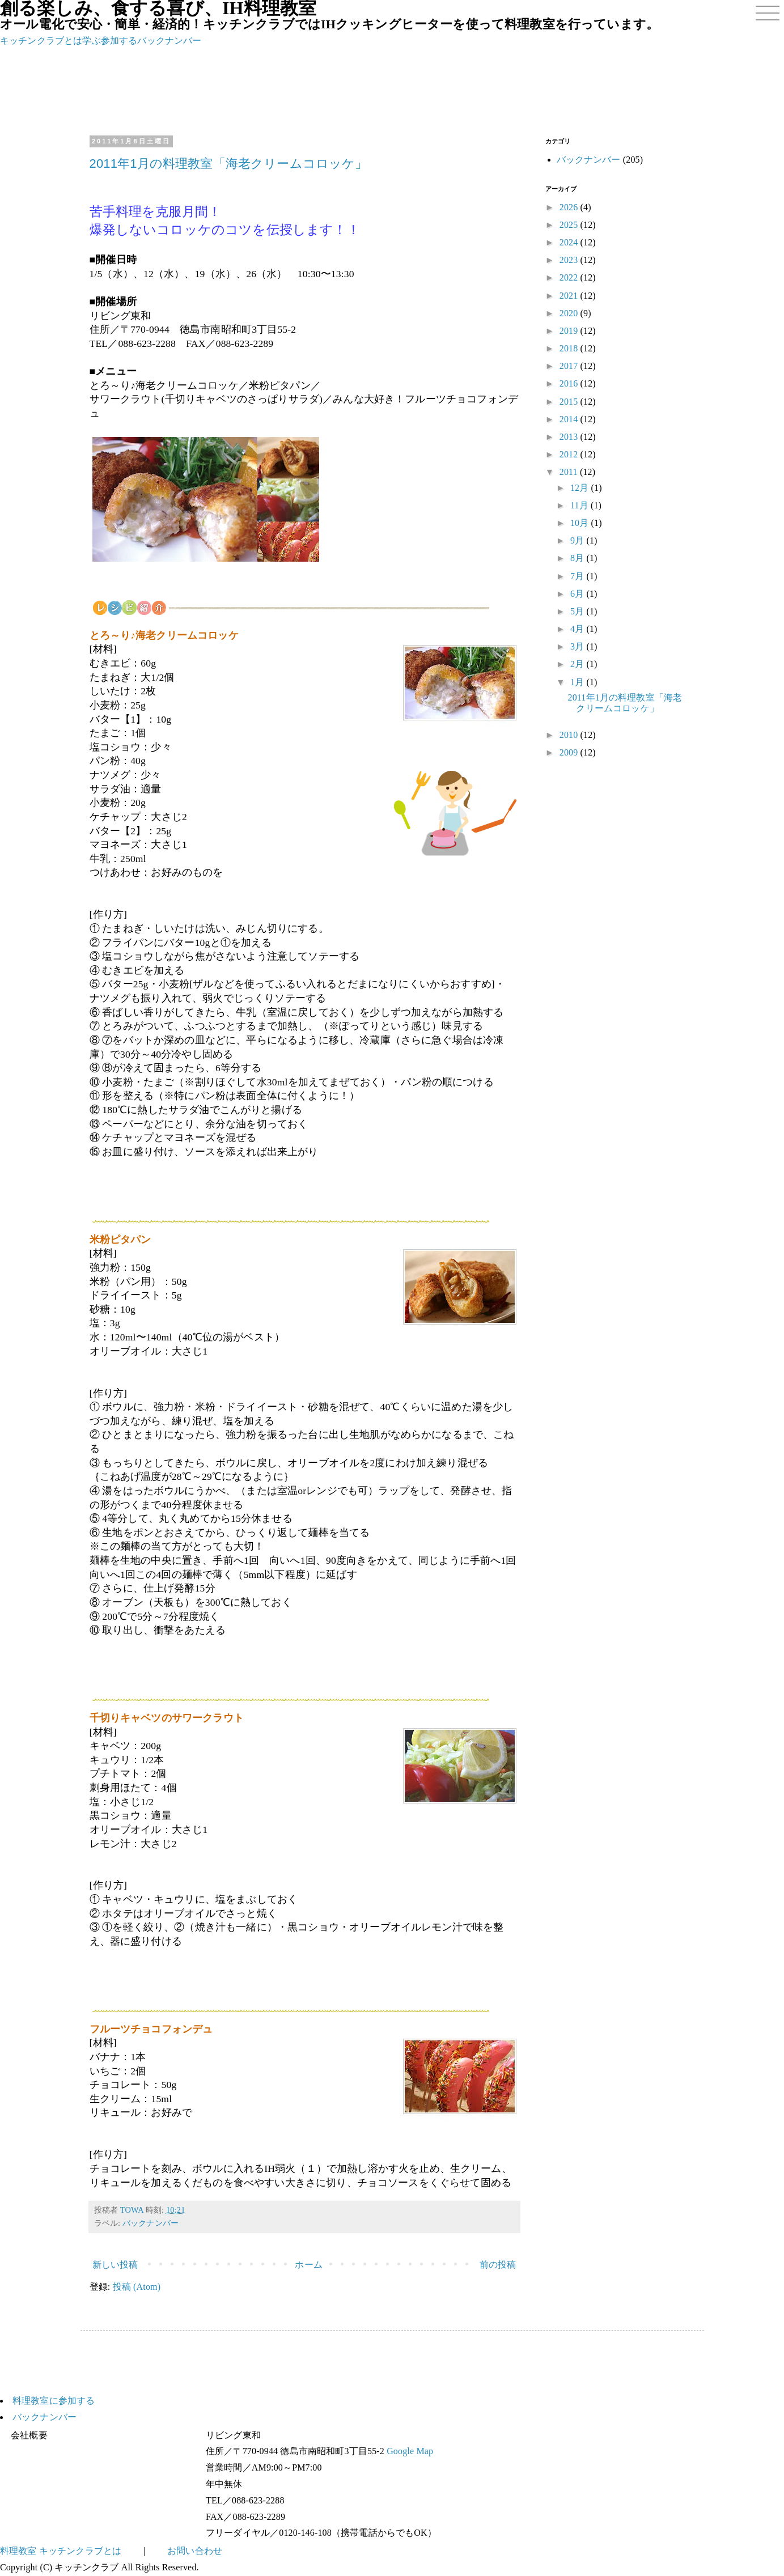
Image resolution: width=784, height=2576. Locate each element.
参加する (119, 40)
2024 (570, 242)
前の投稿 (498, 2264)
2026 (570, 207)
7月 (578, 576)
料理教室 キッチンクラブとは (60, 2551)
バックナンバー (169, 40)
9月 (578, 540)
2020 (570, 313)
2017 (570, 366)
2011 (570, 472)
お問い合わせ (194, 2551)
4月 (578, 629)
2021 (570, 295)
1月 (578, 682)
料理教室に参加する (53, 2400)
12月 (580, 488)
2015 (570, 401)
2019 (570, 331)
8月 (578, 558)
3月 (578, 646)
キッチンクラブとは (41, 40)
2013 (570, 437)
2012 (570, 454)
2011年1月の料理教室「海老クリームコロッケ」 (229, 163)
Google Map (410, 2451)
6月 (578, 594)
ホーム (308, 2264)
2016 (570, 383)
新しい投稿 (115, 2264)
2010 (570, 735)
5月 (578, 611)
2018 (570, 348)
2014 (570, 419)
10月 (580, 523)
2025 (570, 225)
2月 (578, 664)
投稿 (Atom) (137, 2286)
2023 (570, 260)
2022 (570, 277)
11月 (580, 505)
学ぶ (91, 40)
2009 (570, 752)
